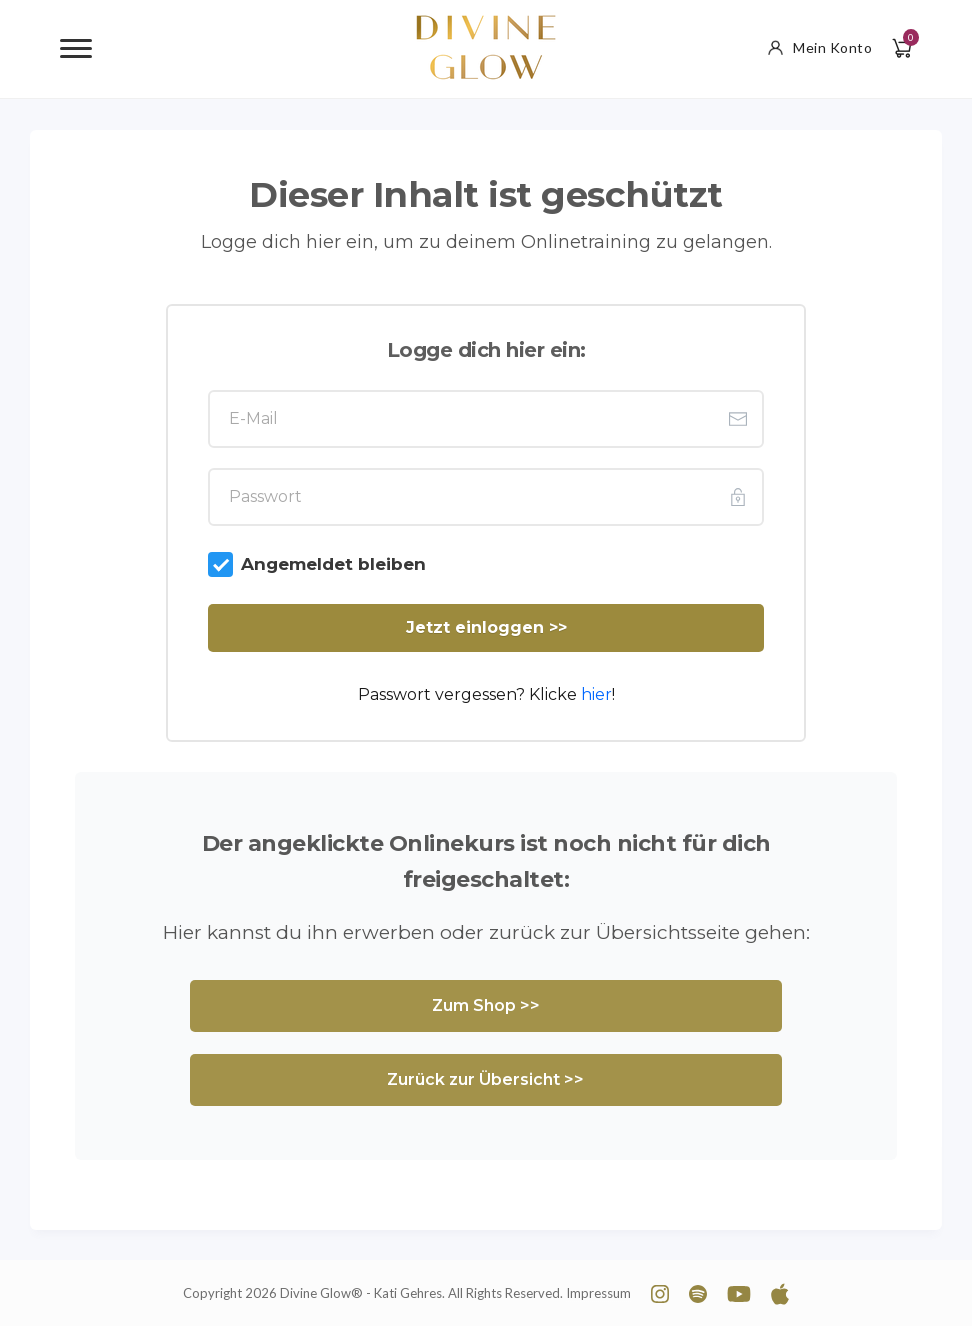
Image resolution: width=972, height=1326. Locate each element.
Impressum (598, 1293)
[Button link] (486, 628)
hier (596, 694)
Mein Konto (820, 47)
